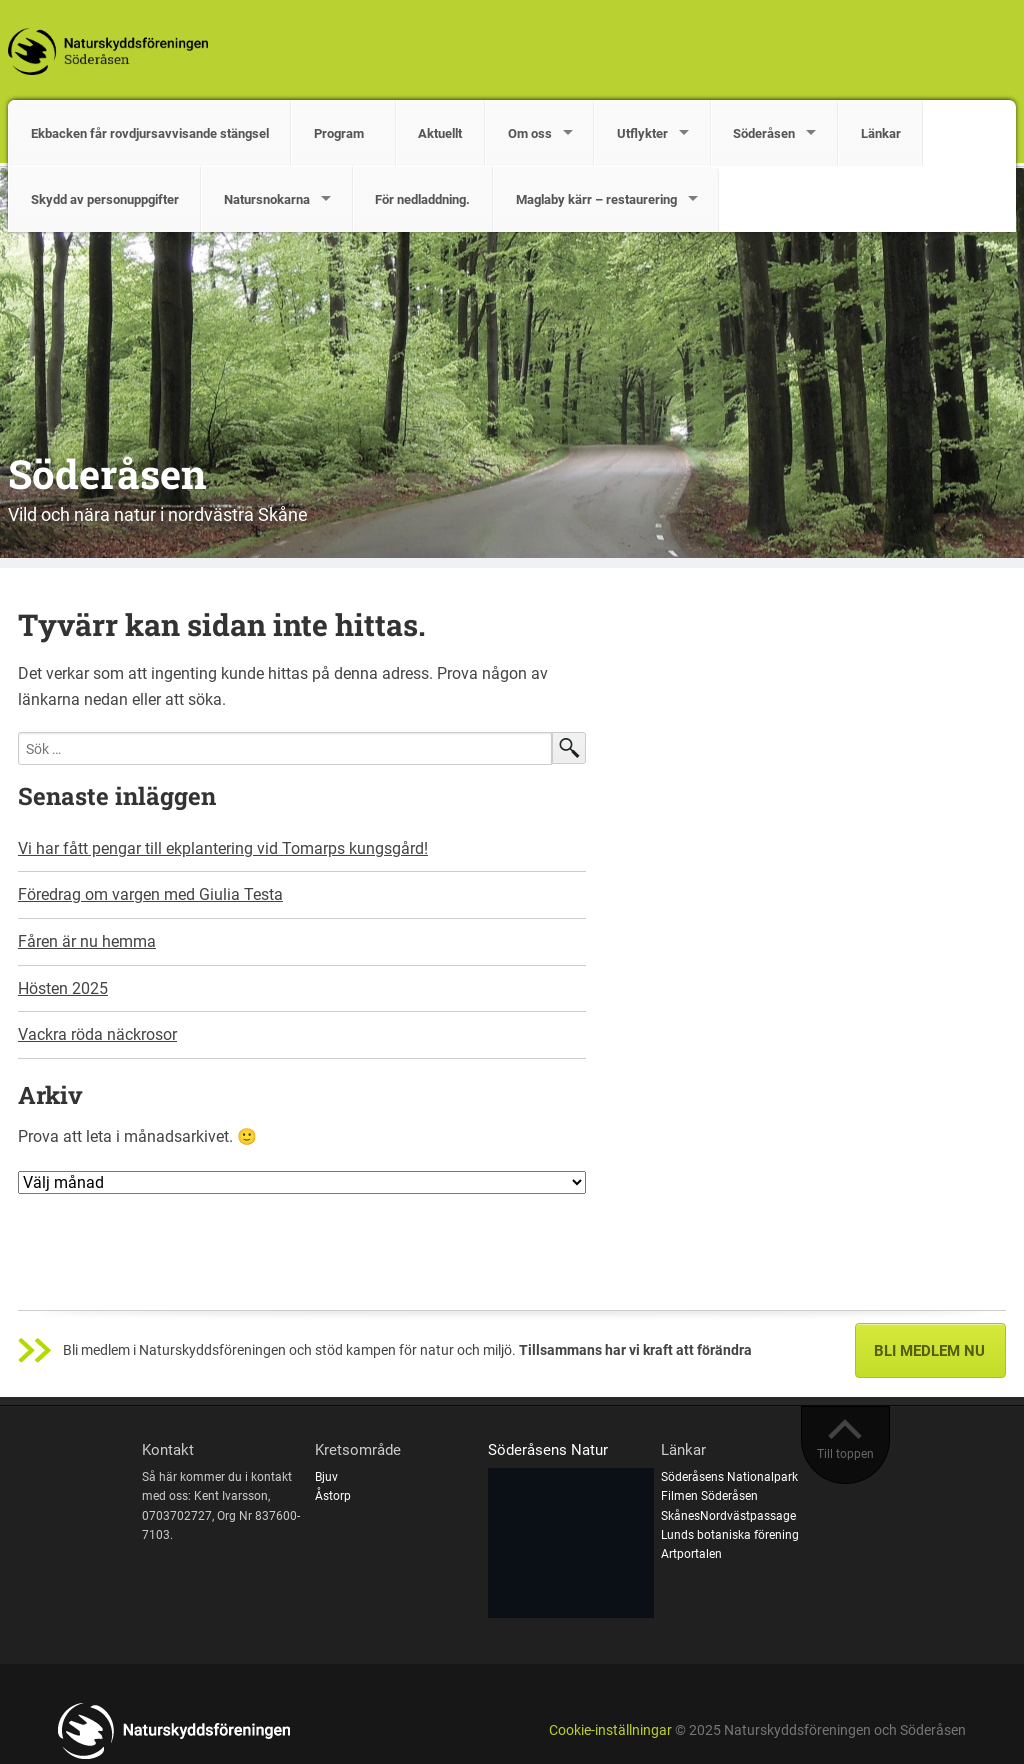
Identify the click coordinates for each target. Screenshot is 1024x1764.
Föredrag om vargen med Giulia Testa (150, 894)
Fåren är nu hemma (87, 941)
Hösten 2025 (63, 988)
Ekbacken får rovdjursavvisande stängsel (150, 133)
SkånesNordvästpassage (728, 1516)
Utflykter (642, 133)
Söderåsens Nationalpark (729, 1477)
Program (343, 133)
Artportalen (691, 1554)
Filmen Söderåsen (709, 1496)
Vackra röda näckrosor (97, 1034)
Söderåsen (764, 133)
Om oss (530, 133)
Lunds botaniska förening (730, 1535)
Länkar (881, 133)
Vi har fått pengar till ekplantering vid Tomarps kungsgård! (223, 848)
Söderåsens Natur (548, 1450)
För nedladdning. (422, 199)
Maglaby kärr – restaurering (596, 199)
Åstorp (333, 1496)
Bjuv (326, 1477)
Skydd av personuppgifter (105, 199)
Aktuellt (440, 133)
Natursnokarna (267, 199)
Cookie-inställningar (610, 1730)
